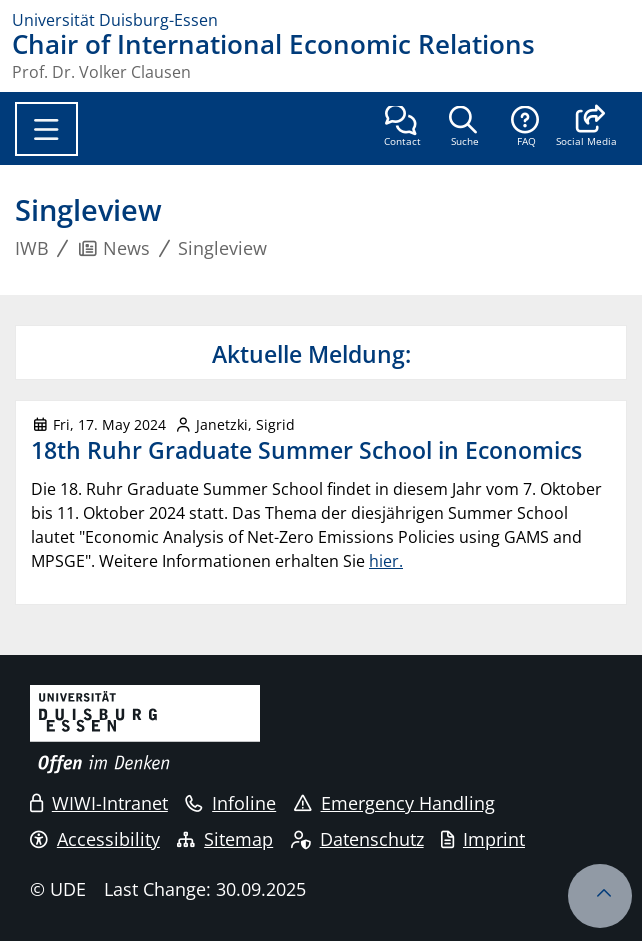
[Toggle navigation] (46, 129)
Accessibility (95, 839)
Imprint (483, 839)
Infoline (230, 803)
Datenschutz (357, 839)
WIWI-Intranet (99, 803)
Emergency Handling (394, 803)
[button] (586, 128)
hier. (386, 561)
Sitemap (225, 839)
